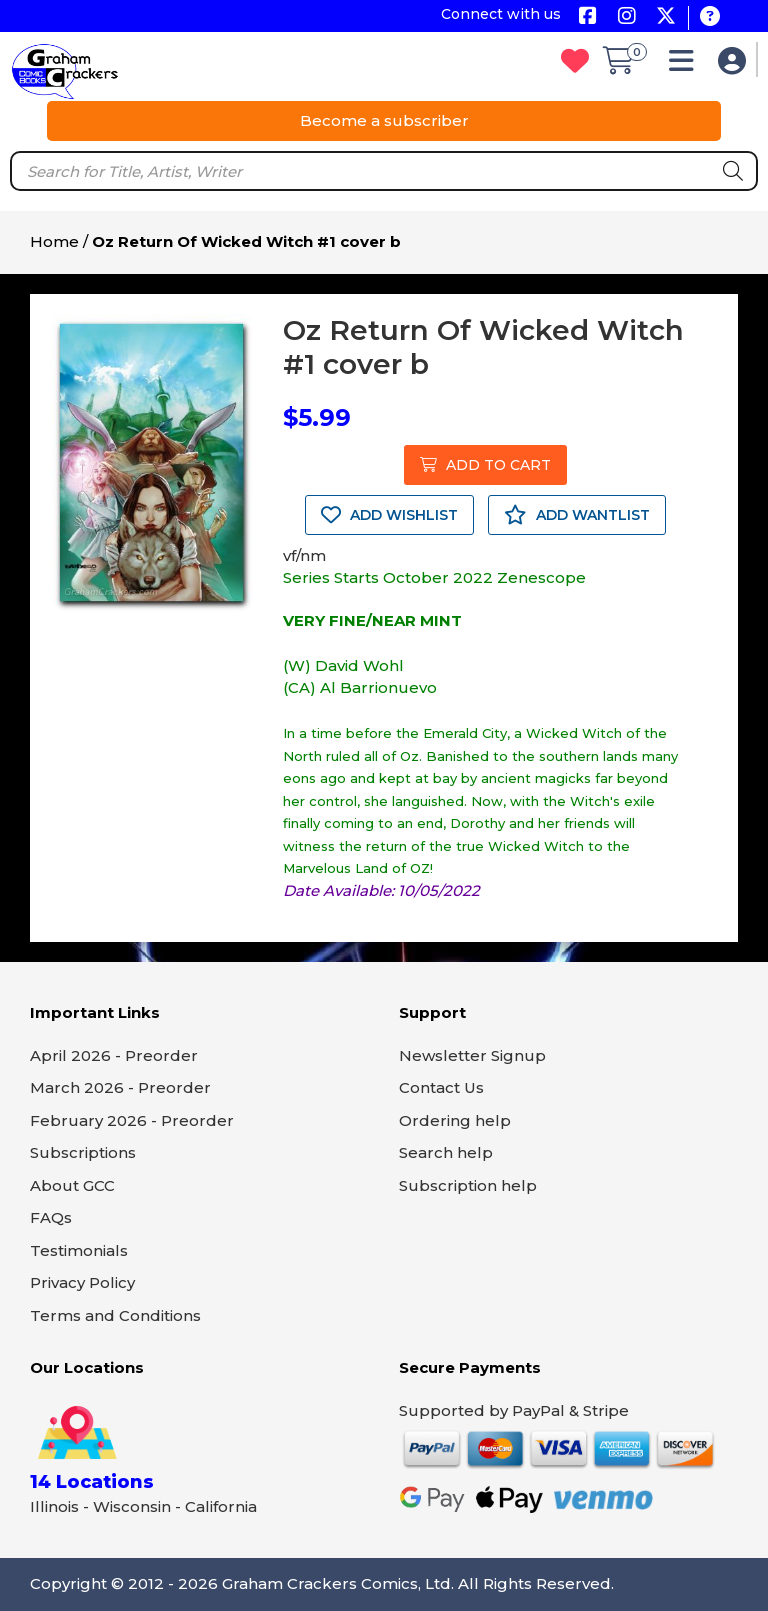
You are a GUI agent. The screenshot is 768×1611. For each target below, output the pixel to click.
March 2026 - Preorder (120, 1087)
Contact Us (441, 1087)
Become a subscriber (384, 120)
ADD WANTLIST (577, 515)
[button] (686, 65)
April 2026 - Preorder (114, 1055)
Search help (446, 1152)
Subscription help (468, 1185)
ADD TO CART (485, 465)
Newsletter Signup (472, 1055)
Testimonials (79, 1250)
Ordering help (455, 1120)
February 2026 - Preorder (132, 1120)
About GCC (72, 1185)
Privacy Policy (82, 1282)
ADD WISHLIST (389, 515)
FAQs (51, 1217)
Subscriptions (83, 1152)
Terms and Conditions (115, 1315)
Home (54, 241)
